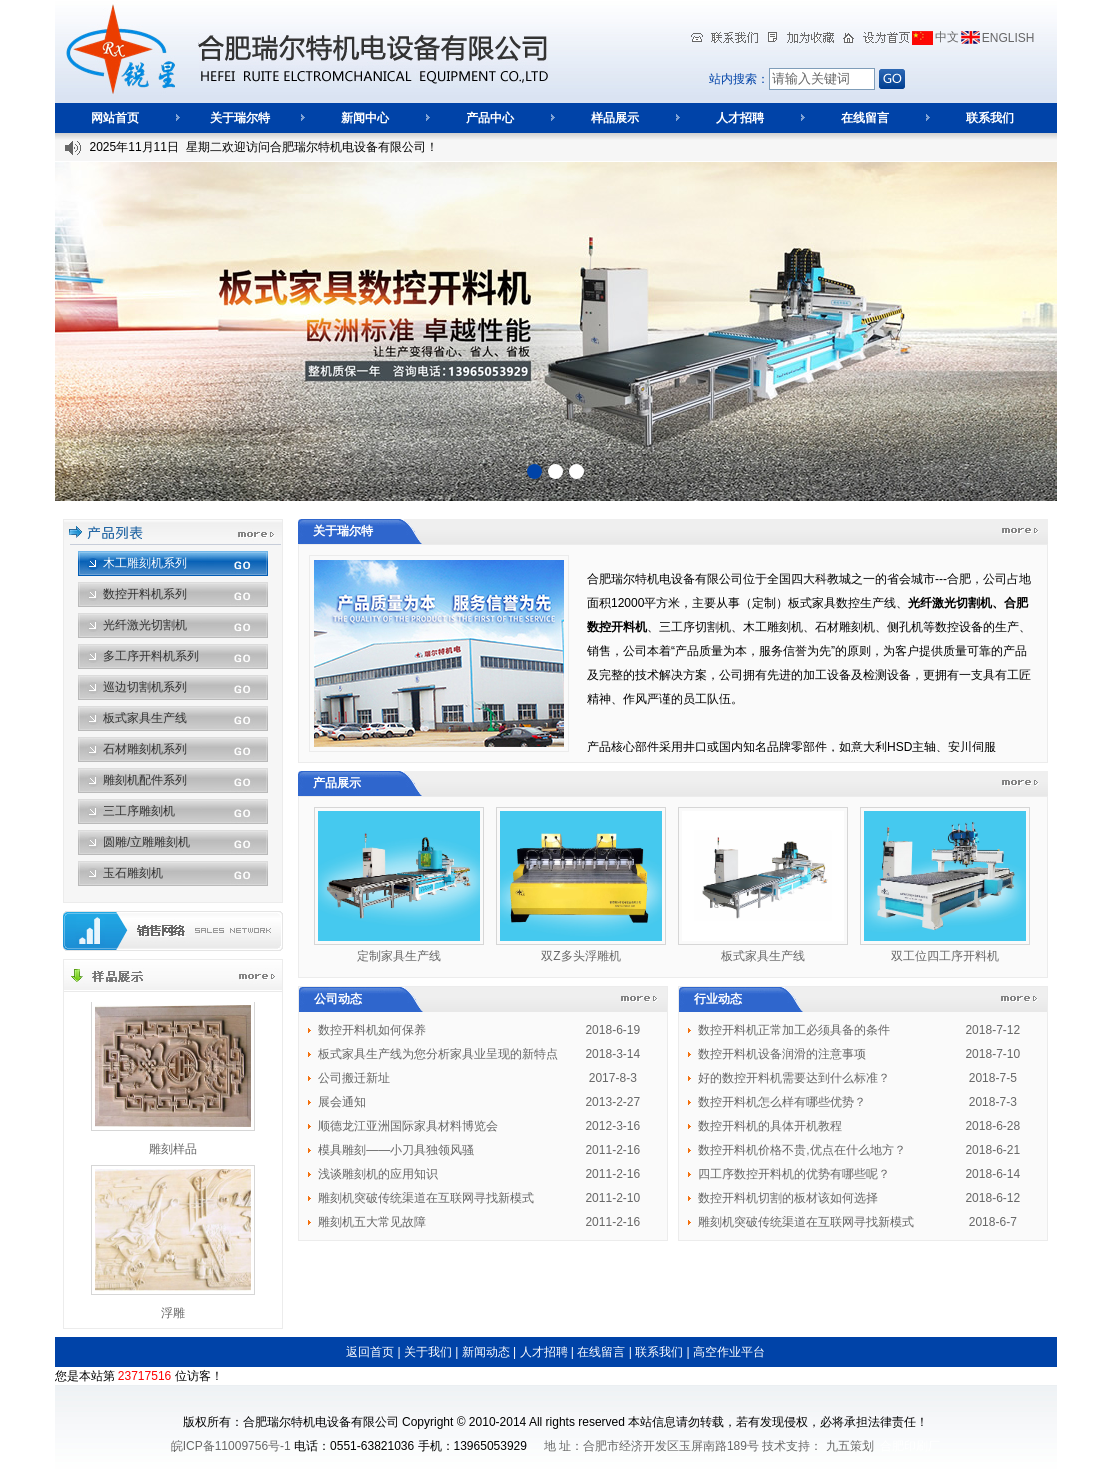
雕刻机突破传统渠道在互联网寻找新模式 (426, 1198)
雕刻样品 (173, 1149)
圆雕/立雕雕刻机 (146, 842)
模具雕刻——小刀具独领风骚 (396, 1150)
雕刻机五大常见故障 (372, 1222)
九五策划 (850, 1446)
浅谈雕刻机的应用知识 (378, 1174)
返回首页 (370, 1352)
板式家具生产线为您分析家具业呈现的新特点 (438, 1054)
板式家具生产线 (145, 718)
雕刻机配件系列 (145, 780)
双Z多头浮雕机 (580, 956)
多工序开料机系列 (151, 656)
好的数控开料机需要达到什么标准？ (794, 1078)
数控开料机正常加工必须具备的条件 (794, 1030)
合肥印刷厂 (910, 1446)
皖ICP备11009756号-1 (231, 1446)
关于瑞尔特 (240, 118)
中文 (947, 37)
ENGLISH (1008, 38)
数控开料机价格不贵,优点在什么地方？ (801, 1150)
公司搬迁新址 (354, 1078)
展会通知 (342, 1102)
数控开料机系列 (145, 594)
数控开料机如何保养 (372, 1030)
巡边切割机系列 (145, 687)
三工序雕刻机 (139, 811)
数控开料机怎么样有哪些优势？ (782, 1102)
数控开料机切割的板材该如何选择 (788, 1198)
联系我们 (990, 118)
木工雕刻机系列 (145, 563)
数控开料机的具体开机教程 (770, 1126)
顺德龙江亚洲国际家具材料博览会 (408, 1126)
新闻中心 (365, 118)
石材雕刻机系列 (145, 749)
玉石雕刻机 (133, 873)
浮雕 (173, 1313)
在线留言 (865, 118)
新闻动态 (486, 1352)
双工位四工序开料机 (945, 956)
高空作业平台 (729, 1352)
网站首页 (115, 118)
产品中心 (490, 118)
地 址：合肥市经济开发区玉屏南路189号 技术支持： (682, 1446)
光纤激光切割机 (145, 625)
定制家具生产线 (399, 956)
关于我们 (428, 1352)
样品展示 (615, 118)
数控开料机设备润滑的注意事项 (782, 1054)
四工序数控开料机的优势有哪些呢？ (794, 1174)
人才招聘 (740, 118)
